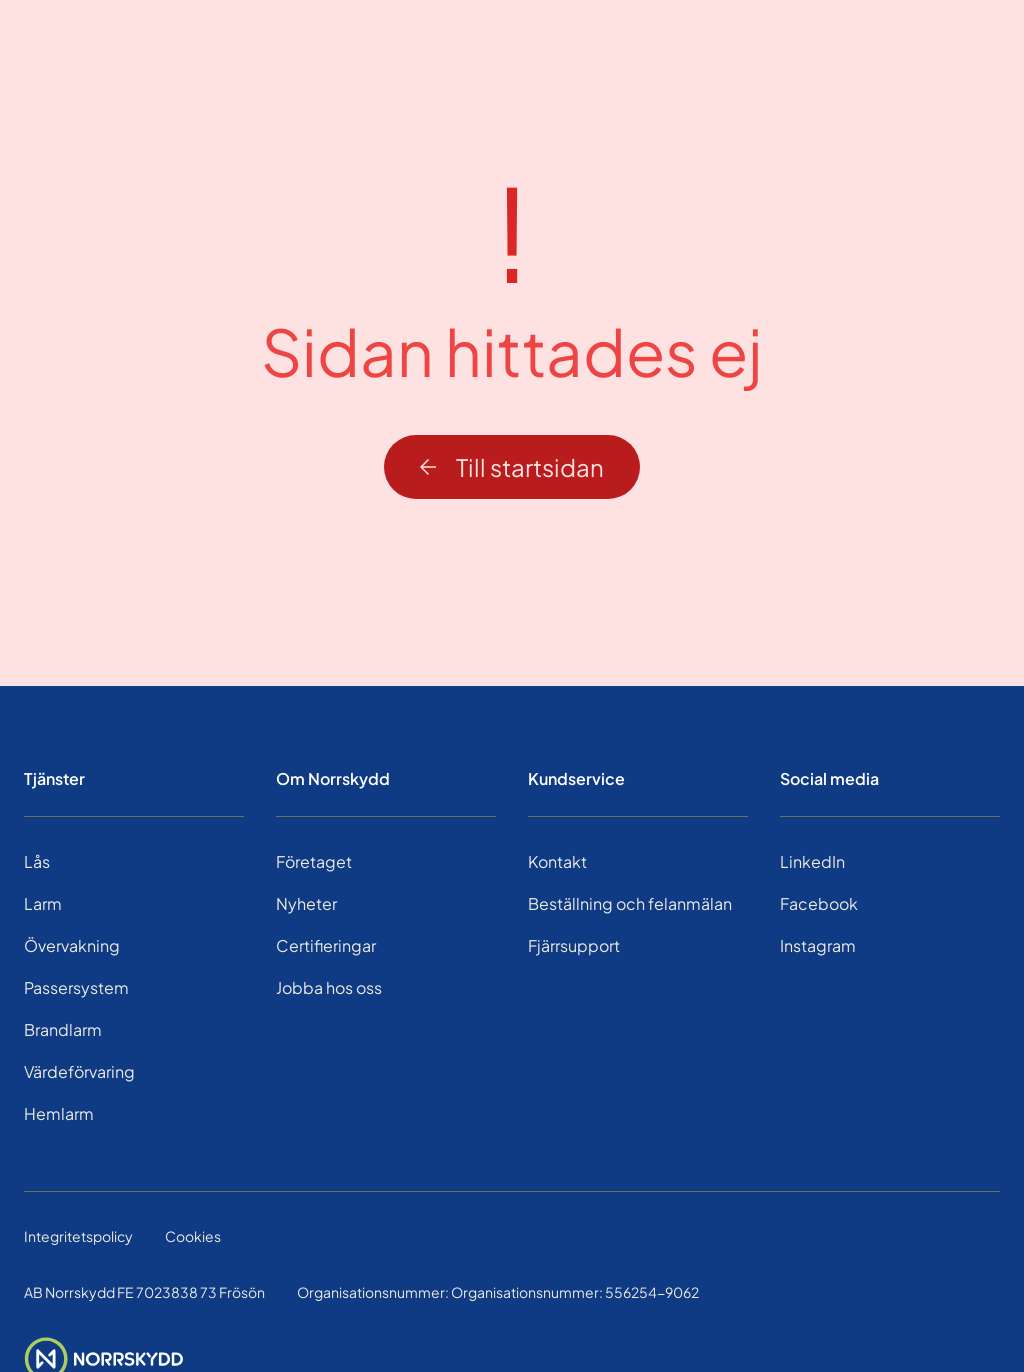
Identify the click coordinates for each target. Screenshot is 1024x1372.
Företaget (314, 861)
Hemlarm (59, 1113)
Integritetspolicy (78, 1236)
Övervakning (72, 945)
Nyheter (306, 903)
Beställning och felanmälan (630, 903)
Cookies (193, 1236)
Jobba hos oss (329, 987)
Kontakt (557, 861)
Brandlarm (63, 1029)
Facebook (819, 903)
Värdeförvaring (79, 1071)
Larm (43, 903)
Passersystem (76, 987)
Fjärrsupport (574, 945)
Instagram (818, 945)
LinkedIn (812, 861)
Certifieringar (326, 945)
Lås (37, 861)
